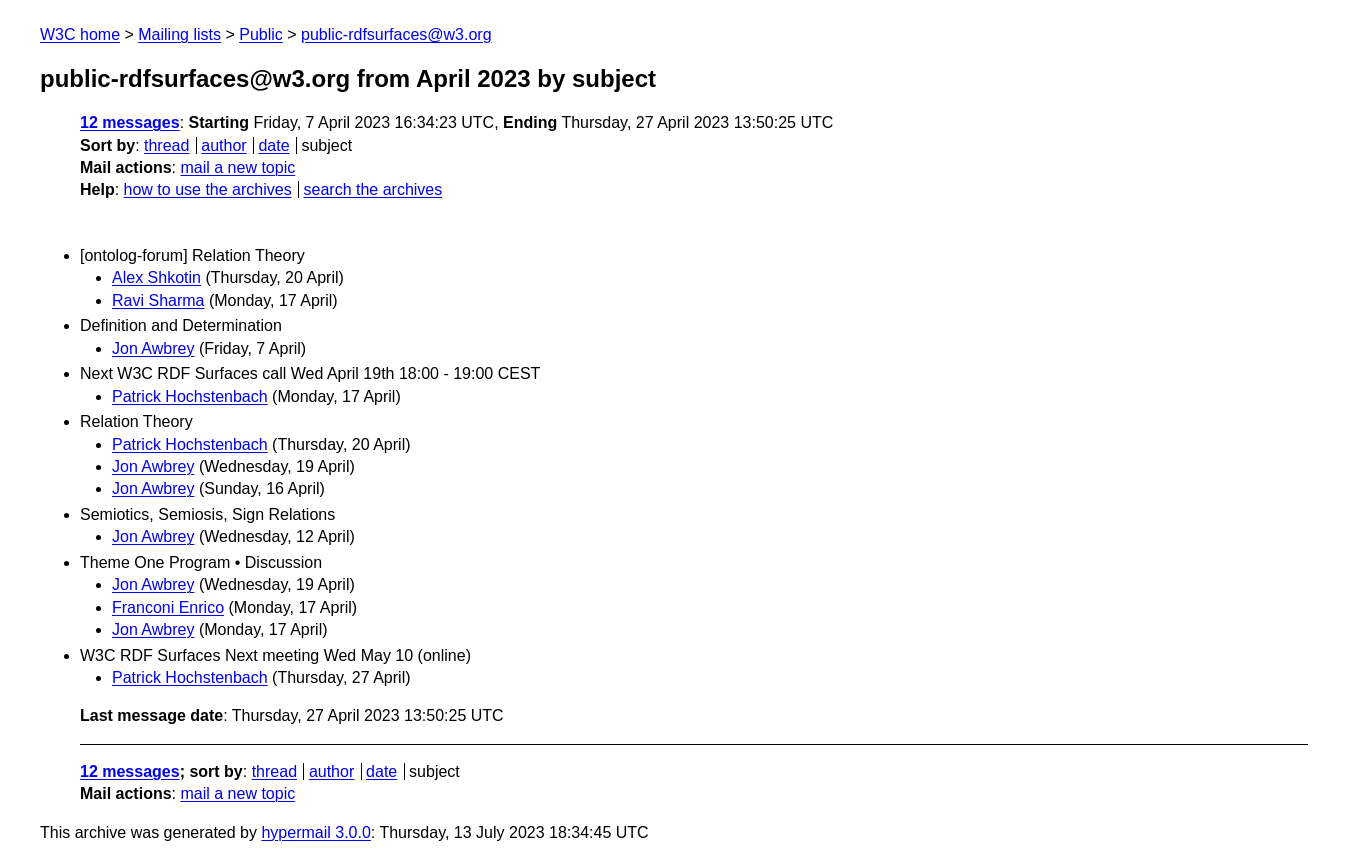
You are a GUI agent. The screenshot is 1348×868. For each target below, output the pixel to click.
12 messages (130, 122)
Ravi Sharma (158, 300)
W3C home (80, 34)
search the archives (373, 189)
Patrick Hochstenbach (190, 396)
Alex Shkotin (156, 277)
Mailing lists (179, 34)
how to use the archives (208, 189)
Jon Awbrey (153, 348)
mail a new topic (237, 167)
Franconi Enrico (168, 607)
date (273, 145)
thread (166, 145)
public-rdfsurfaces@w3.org (396, 34)
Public (261, 34)
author (223, 145)
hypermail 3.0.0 (315, 832)
